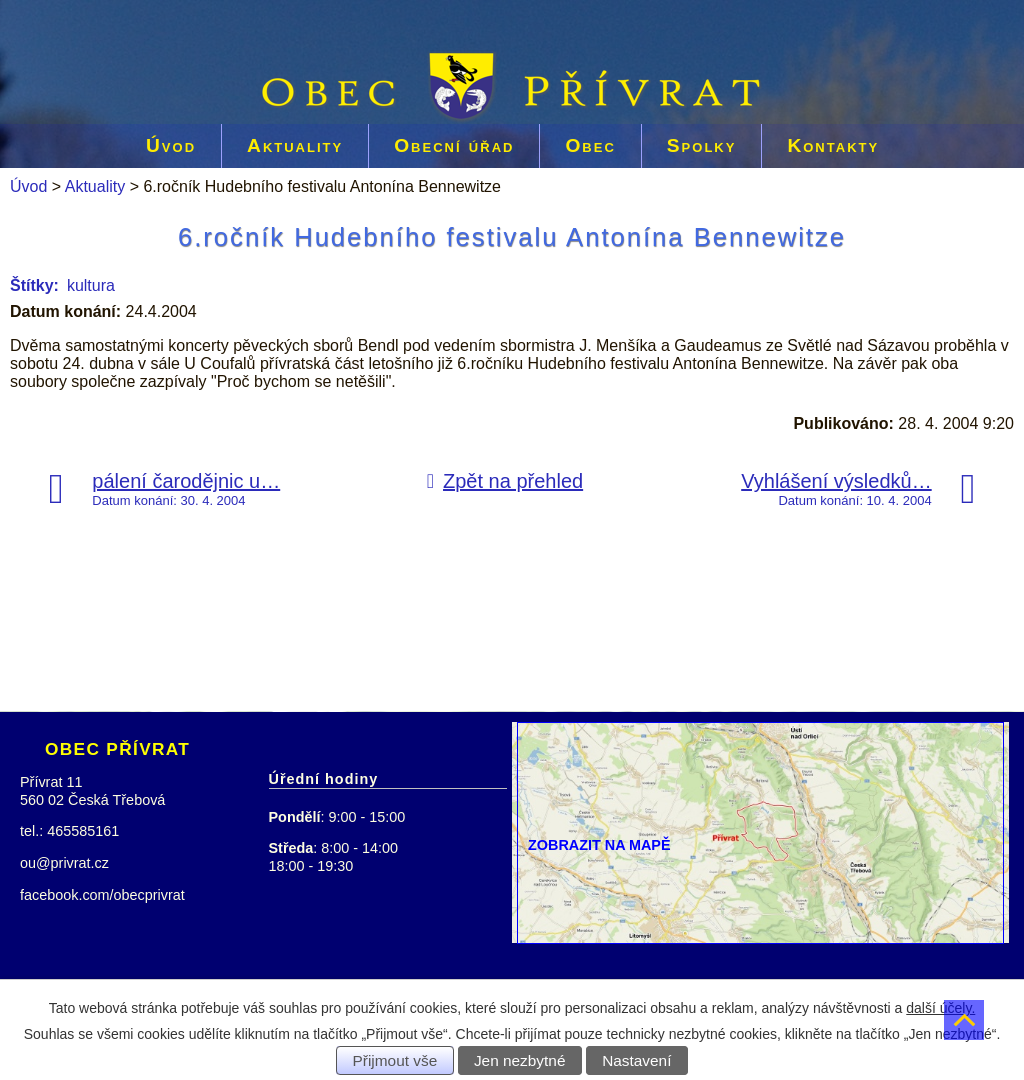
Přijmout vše (395, 1060)
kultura (91, 285)
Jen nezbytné (520, 1060)
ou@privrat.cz (64, 863)
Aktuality (295, 145)
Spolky (702, 145)
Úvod (171, 145)
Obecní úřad (454, 145)
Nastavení (636, 1060)
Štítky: (34, 285)
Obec (590, 145)
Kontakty (833, 145)
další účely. (940, 1008)
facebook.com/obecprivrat (102, 895)
